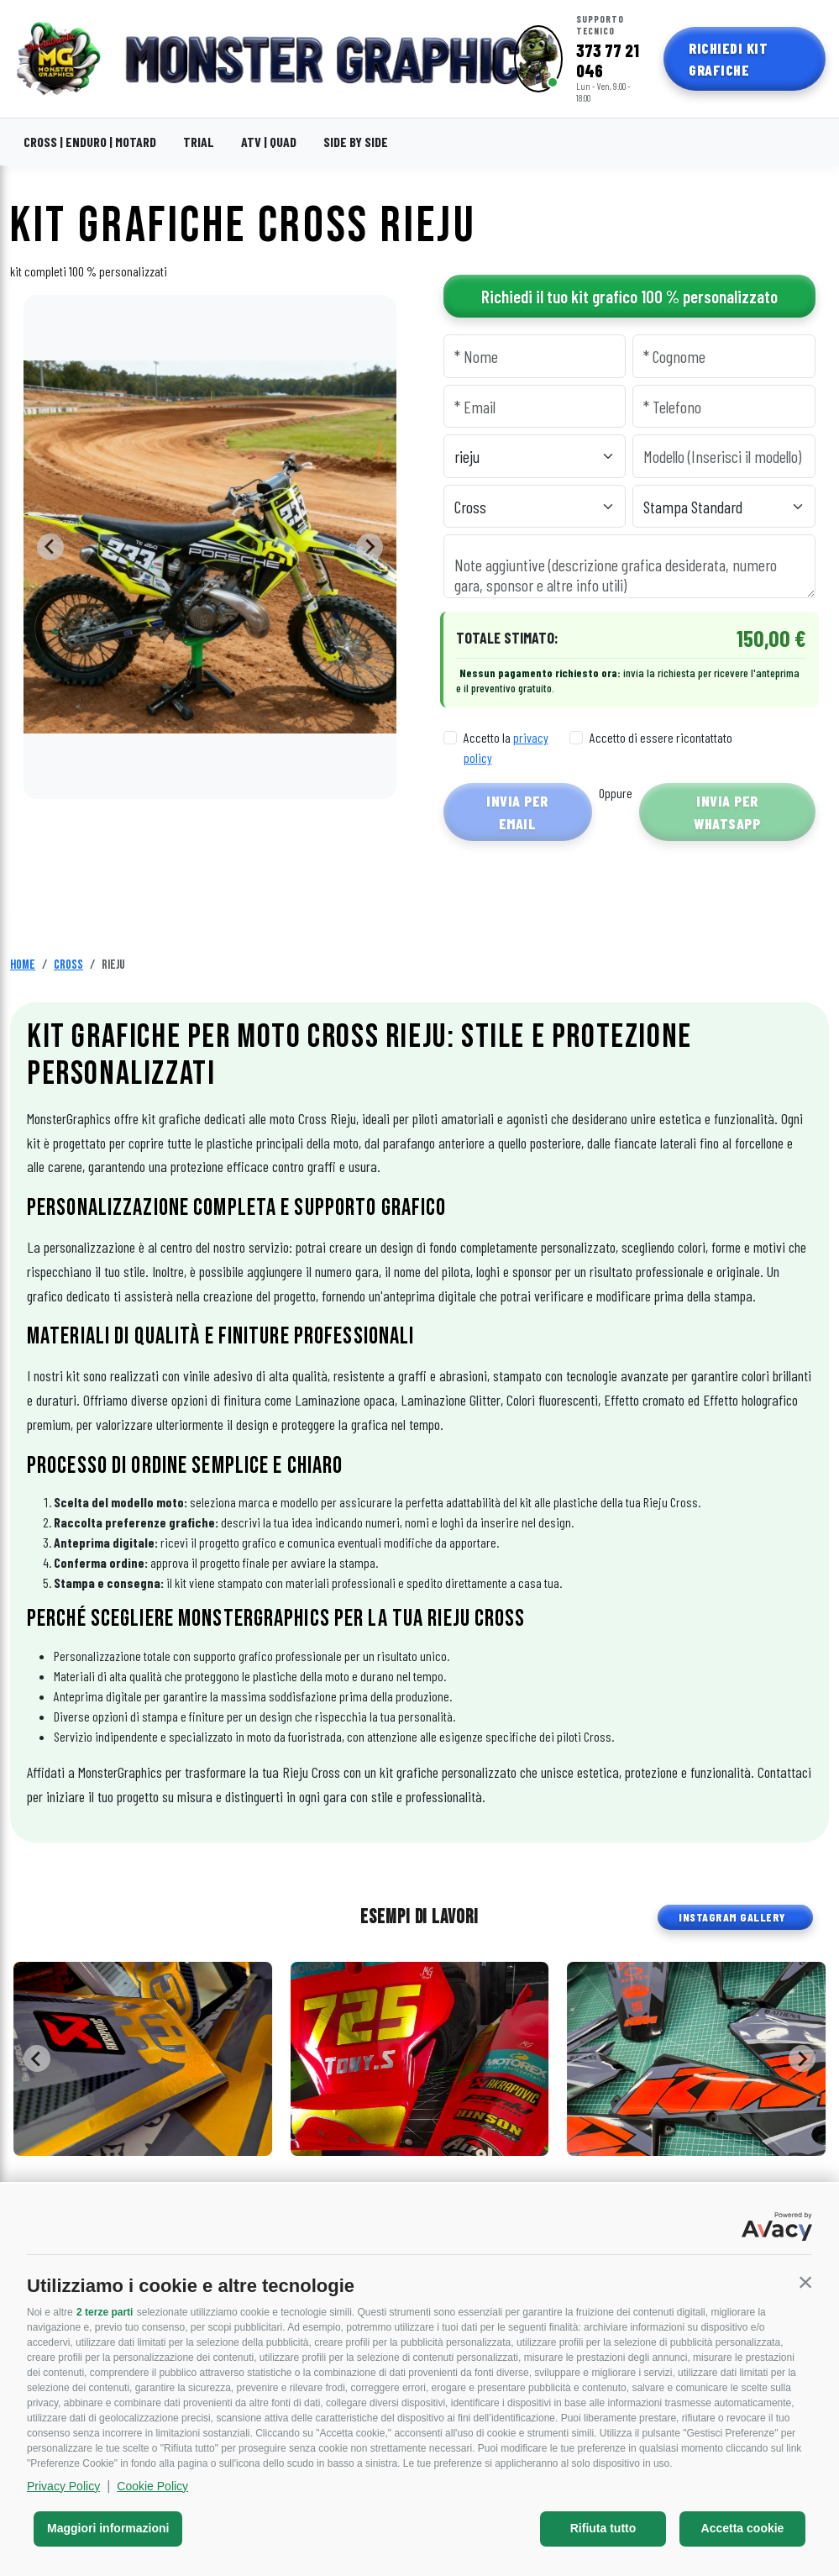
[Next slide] (369, 547)
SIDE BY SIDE (355, 142)
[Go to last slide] (50, 547)
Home (22, 965)
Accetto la (506, 747)
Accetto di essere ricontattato (661, 737)
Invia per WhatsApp (727, 811)
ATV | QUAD (268, 142)
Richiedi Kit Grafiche (728, 59)
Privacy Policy (63, 2486)
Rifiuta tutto (603, 2528)
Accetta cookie (742, 2528)
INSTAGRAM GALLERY (732, 1917)
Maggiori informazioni (108, 2528)
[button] (805, 2282)
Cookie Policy (152, 2486)
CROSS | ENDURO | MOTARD (90, 142)
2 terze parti (104, 2312)
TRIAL (198, 142)
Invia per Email (517, 811)
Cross (68, 965)
